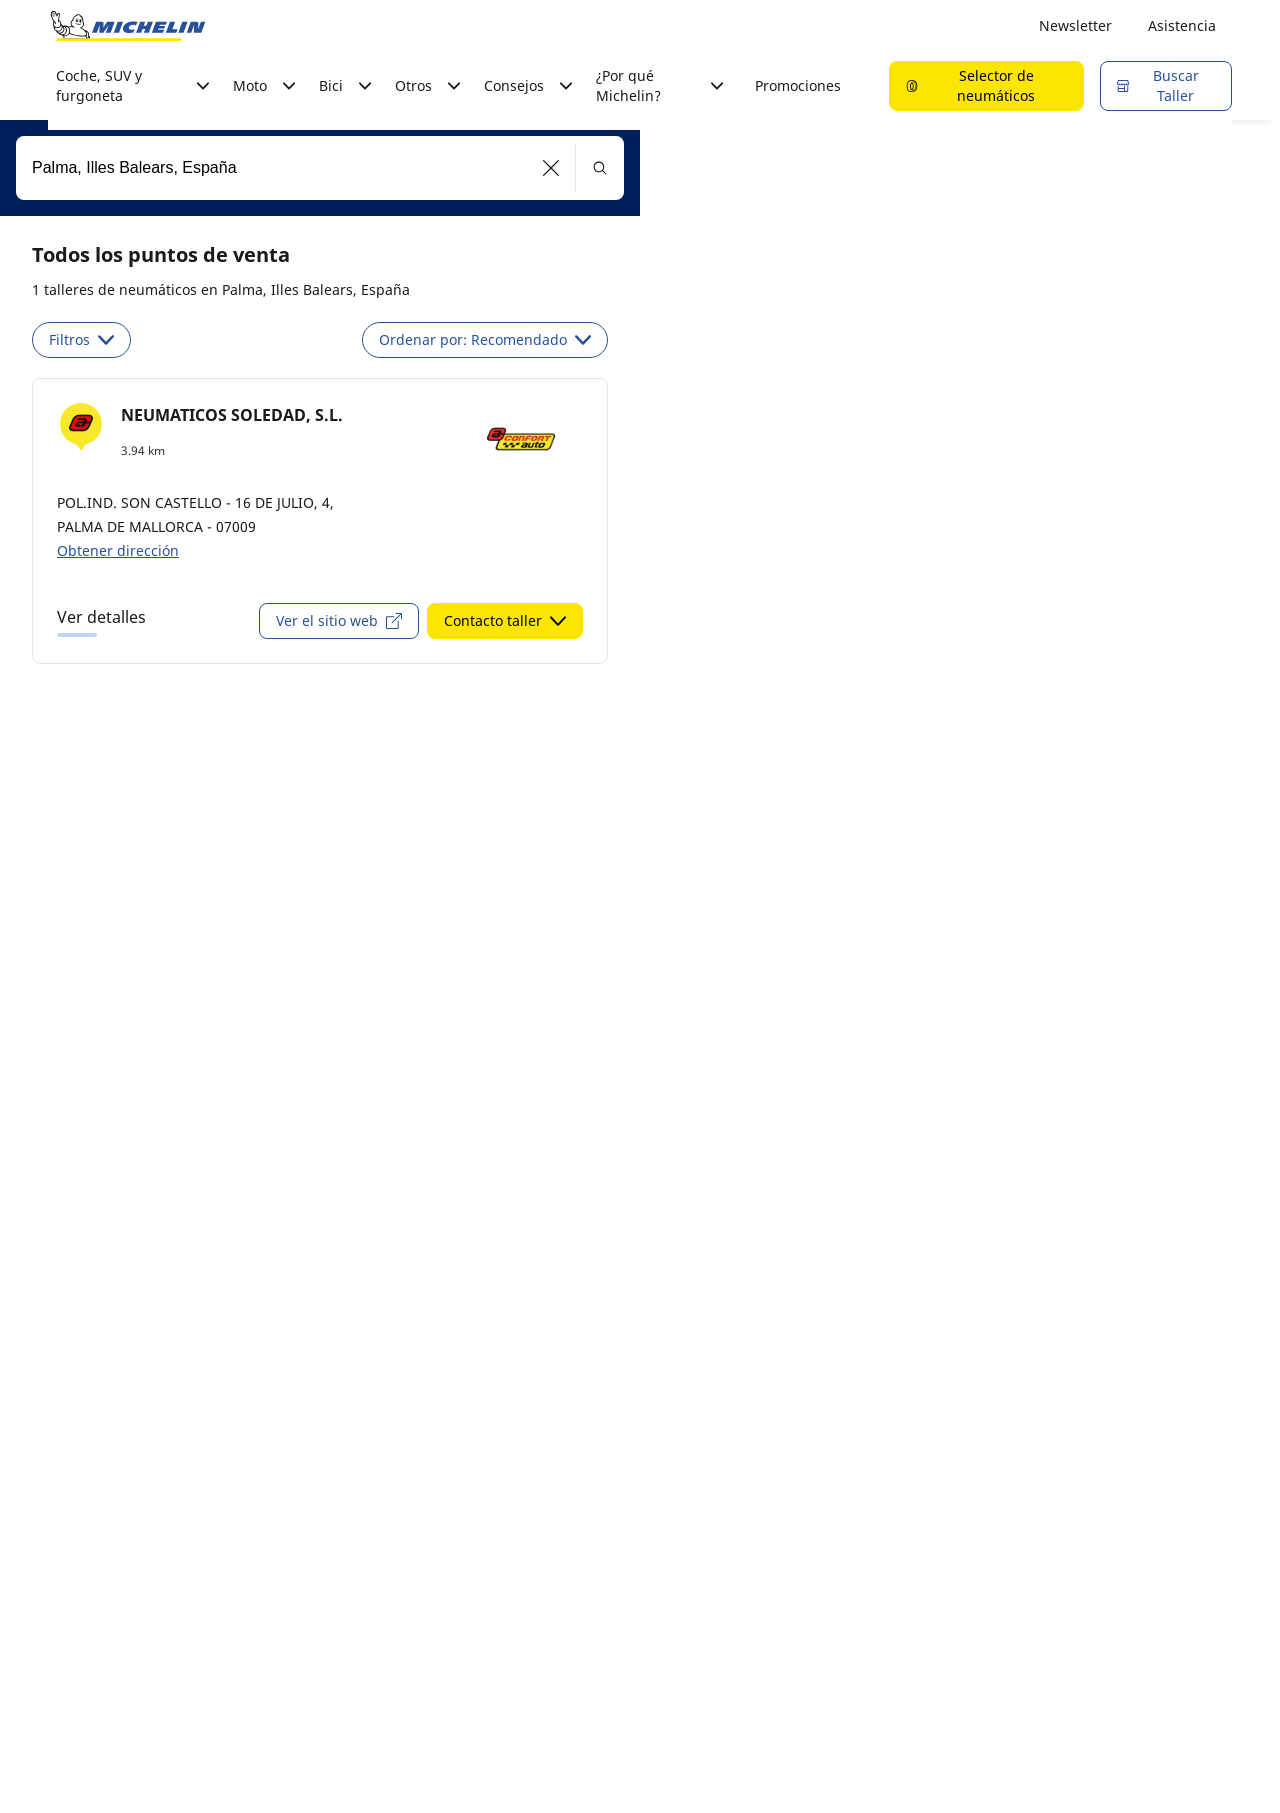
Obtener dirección (118, 550)
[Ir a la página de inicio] (128, 26)
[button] (551, 168)
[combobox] (320, 168)
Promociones (798, 85)
